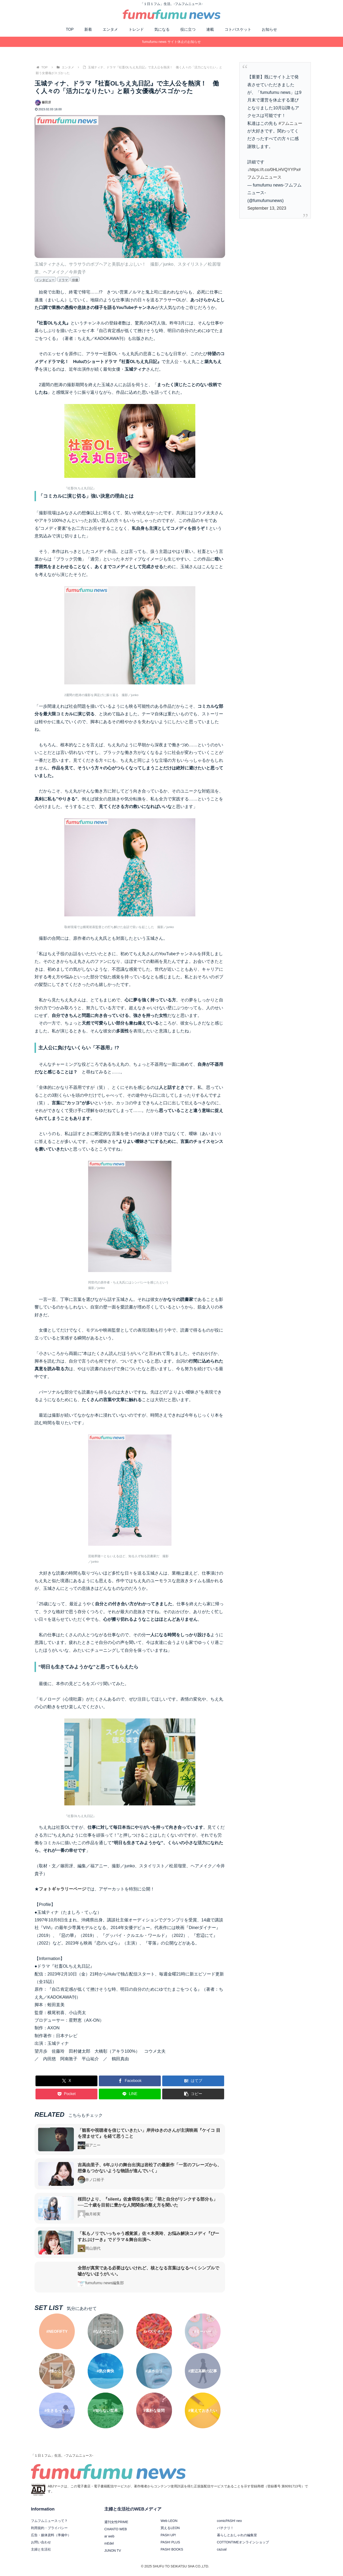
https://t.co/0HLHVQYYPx (273, 169)
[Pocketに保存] (66, 2094)
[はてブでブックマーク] (193, 2081)
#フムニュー (290, 123)
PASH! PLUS (170, 2542)
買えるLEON (170, 2528)
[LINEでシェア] (130, 2094)
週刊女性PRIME (116, 2522)
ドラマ (63, 280)
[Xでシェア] (66, 2081)
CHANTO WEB (115, 2529)
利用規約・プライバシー (49, 2528)
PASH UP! (168, 2535)
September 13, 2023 (266, 208)
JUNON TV (112, 2550)
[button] (193, 2094)
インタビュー (45, 280)
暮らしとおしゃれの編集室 (237, 2535)
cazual (222, 2549)
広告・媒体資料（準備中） (51, 2535)
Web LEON (169, 2521)
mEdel (109, 2543)
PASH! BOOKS (172, 2549)
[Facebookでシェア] (130, 2081)
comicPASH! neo (229, 2521)
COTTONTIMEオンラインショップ (243, 2542)
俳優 (75, 280)
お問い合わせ (41, 2542)
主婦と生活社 (41, 2549)
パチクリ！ (225, 2528)
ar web (109, 2536)
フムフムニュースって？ (49, 2521)
